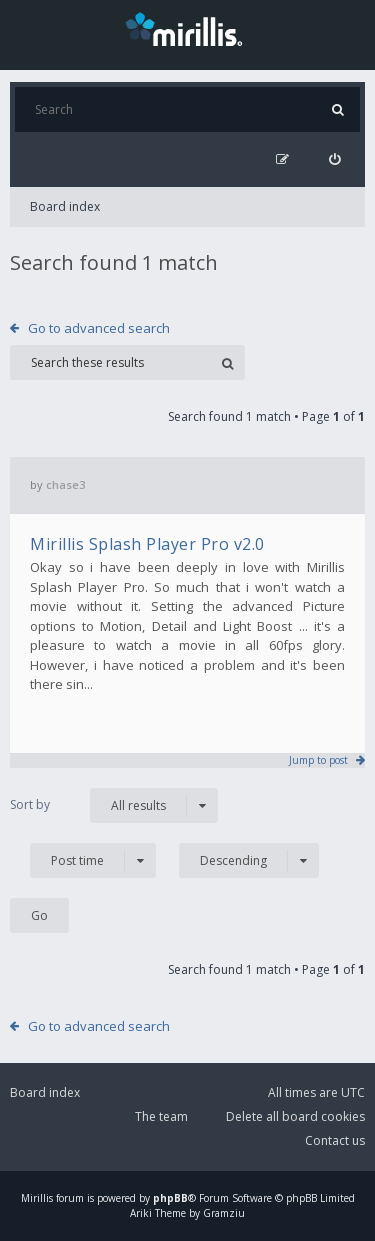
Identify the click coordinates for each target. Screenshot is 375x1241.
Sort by (30, 804)
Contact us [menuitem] (335, 1140)
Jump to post (318, 760)
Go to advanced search (99, 328)
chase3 (65, 484)
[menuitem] (334, 159)
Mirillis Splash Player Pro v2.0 (147, 544)
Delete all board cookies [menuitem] (295, 1116)
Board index (65, 206)
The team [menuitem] (161, 1116)
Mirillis (37, 1198)
